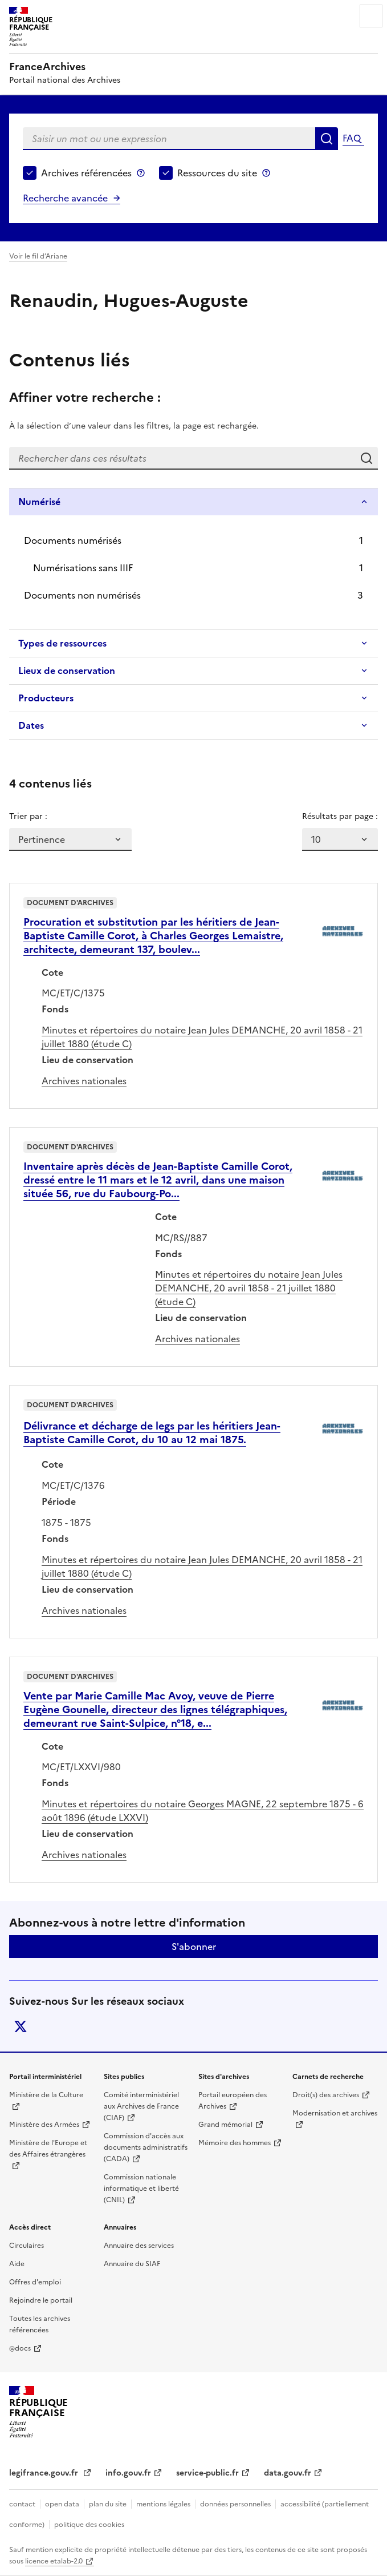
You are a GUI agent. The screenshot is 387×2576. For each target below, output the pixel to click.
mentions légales (163, 2504)
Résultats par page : (340, 816)
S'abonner (194, 1946)
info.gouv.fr (128, 2473)
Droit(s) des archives (325, 2095)
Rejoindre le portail (40, 2300)
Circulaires (26, 2245)
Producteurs (46, 698)
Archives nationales (84, 1081)
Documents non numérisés (82, 595)
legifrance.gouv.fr (44, 2473)
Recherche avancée (65, 198)
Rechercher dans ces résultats (366, 458)
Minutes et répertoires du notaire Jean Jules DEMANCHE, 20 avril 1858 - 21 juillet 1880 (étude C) (249, 1288)
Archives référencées (86, 173)
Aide (17, 2264)
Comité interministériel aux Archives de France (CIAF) (141, 2106)
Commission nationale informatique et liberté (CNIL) (141, 2188)
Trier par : (28, 816)
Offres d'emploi (35, 2282)
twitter (20, 2026)
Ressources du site (217, 173)
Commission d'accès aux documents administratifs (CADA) (146, 2147)
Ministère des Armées (44, 2124)
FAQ (352, 138)
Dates (31, 725)
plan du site (108, 2504)
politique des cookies (89, 2525)
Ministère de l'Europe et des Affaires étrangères (48, 2148)
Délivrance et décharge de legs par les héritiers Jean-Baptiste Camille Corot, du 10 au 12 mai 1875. (151, 1432)
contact (22, 2504)
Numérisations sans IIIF (83, 568)
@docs (20, 2348)
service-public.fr (207, 2473)
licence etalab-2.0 (54, 2561)
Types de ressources (62, 643)
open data (62, 2504)
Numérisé (39, 501)
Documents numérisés (72, 540)
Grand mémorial (225, 2124)
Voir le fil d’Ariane (38, 256)
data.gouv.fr (287, 2473)
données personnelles (235, 2504)
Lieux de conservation (66, 670)
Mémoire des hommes (234, 2143)
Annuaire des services (139, 2245)
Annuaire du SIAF (132, 2264)
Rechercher (326, 138)
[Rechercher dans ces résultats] (182, 458)
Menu (371, 16)
